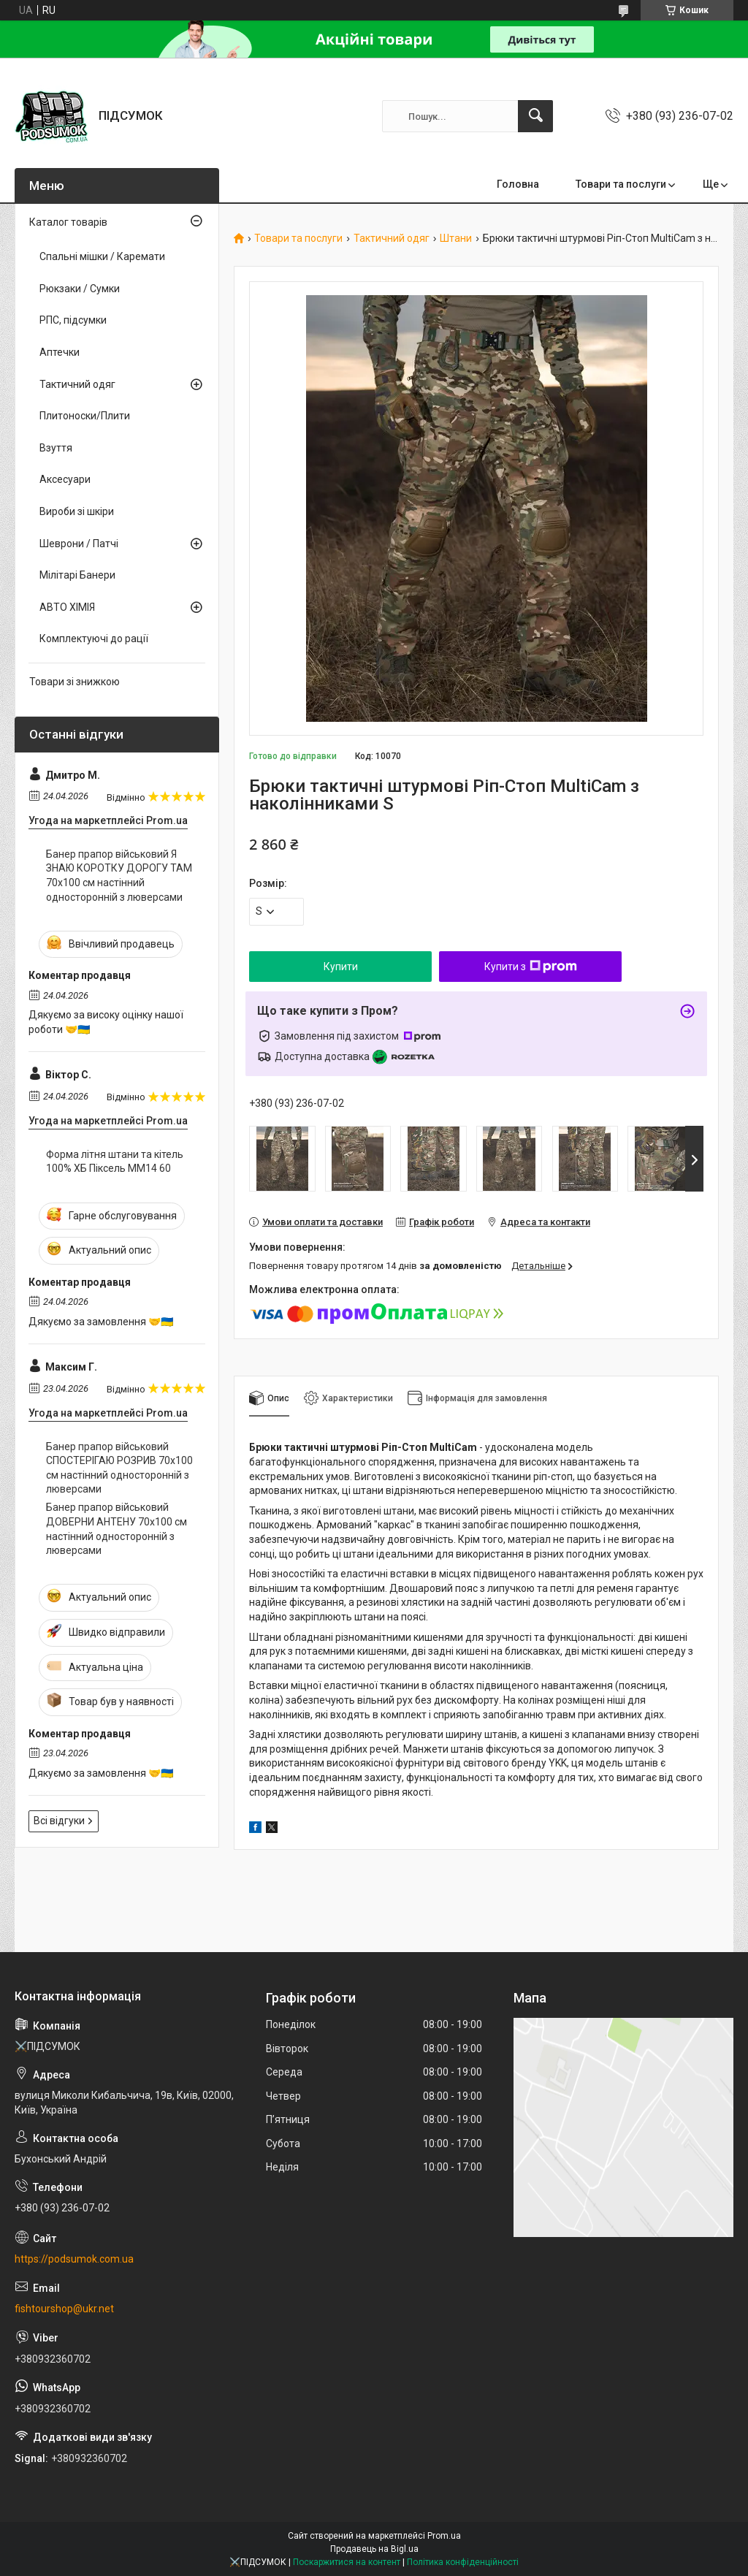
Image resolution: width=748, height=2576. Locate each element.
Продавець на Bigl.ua (374, 2549)
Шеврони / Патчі (78, 543)
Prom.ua (444, 2536)
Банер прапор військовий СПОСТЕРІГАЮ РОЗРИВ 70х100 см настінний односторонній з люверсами (119, 1468)
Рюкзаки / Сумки (79, 288)
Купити (341, 966)
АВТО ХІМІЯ (67, 607)
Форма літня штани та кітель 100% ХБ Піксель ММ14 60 (114, 1161)
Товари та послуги (621, 184)
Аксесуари (65, 479)
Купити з (530, 966)
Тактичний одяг (392, 238)
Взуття (55, 448)
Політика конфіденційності (463, 2562)
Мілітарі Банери (77, 575)
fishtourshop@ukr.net (64, 2308)
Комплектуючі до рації (93, 638)
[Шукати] (535, 116)
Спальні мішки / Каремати (102, 256)
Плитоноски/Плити (84, 416)
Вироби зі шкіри (76, 511)
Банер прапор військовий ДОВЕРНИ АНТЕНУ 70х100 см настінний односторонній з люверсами (116, 1528)
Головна (518, 184)
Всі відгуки (59, 1820)
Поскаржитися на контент (346, 2562)
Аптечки (59, 352)
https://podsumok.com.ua (74, 2259)
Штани (456, 238)
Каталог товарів (68, 222)
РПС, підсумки (73, 320)
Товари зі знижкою (74, 681)
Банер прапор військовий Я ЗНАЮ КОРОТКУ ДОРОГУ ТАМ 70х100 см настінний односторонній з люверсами (119, 875)
